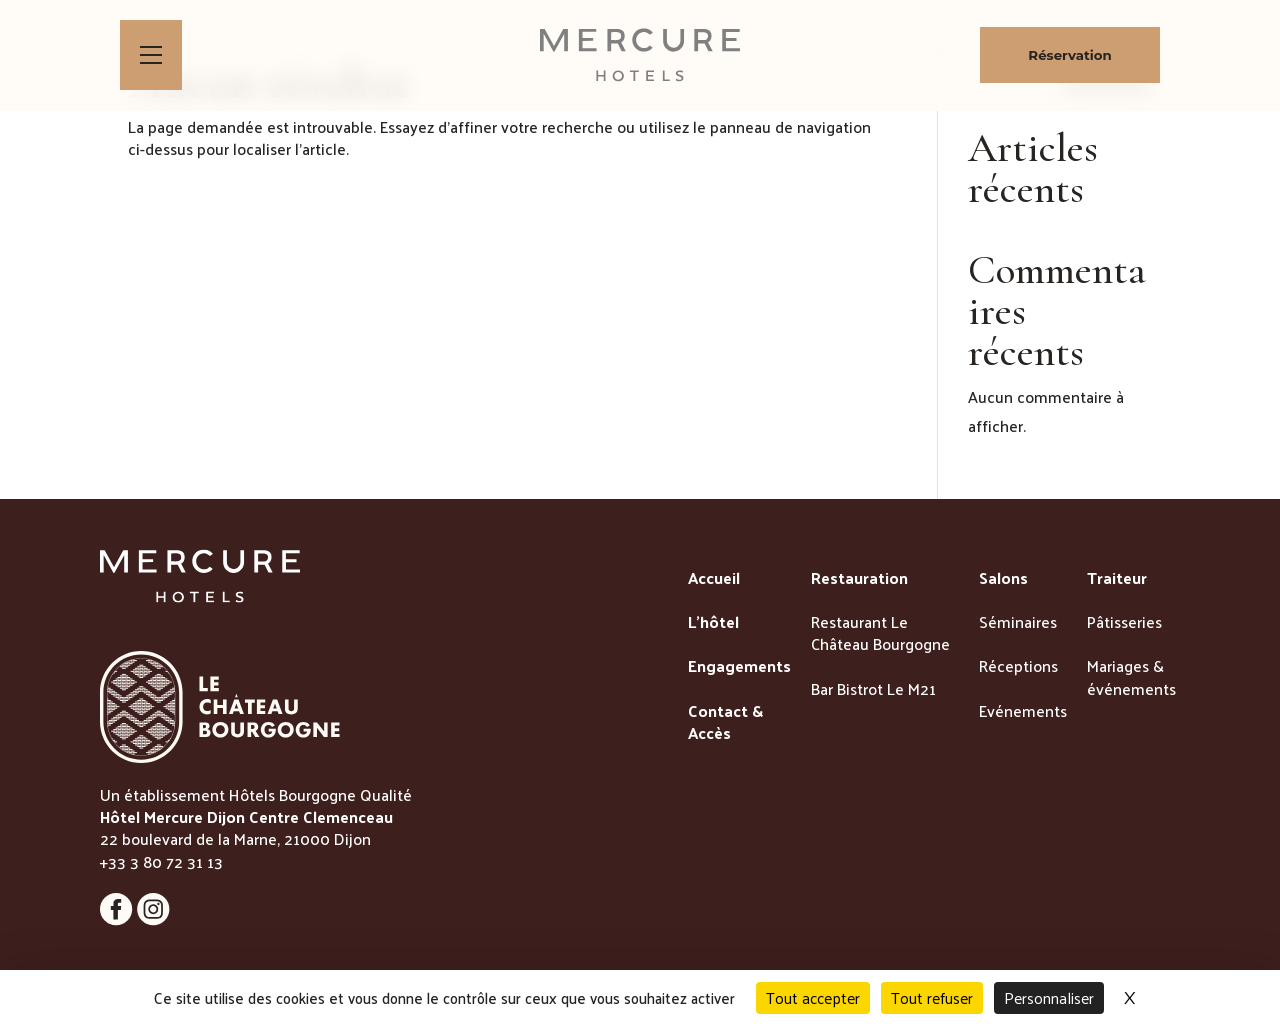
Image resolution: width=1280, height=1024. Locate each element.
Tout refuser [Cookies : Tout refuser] (932, 997)
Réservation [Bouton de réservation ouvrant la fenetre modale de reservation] (1069, 55)
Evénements (1023, 712)
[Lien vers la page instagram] (118, 919)
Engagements (739, 667)
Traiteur (1117, 579)
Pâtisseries (1124, 623)
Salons (1003, 579)
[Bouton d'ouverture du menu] (151, 55)
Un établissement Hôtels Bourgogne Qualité (256, 794)
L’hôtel (713, 623)
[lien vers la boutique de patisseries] (890, 55)
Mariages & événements (1131, 678)
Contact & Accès (725, 723)
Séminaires (1018, 623)
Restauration (859, 579)
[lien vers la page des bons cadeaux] (940, 55)
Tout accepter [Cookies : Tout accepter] (813, 997)
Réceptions (1018, 667)
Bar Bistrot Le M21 (873, 690)
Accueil (714, 579)
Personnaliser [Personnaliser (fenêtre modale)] (1049, 997)
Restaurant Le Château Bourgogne (880, 634)
